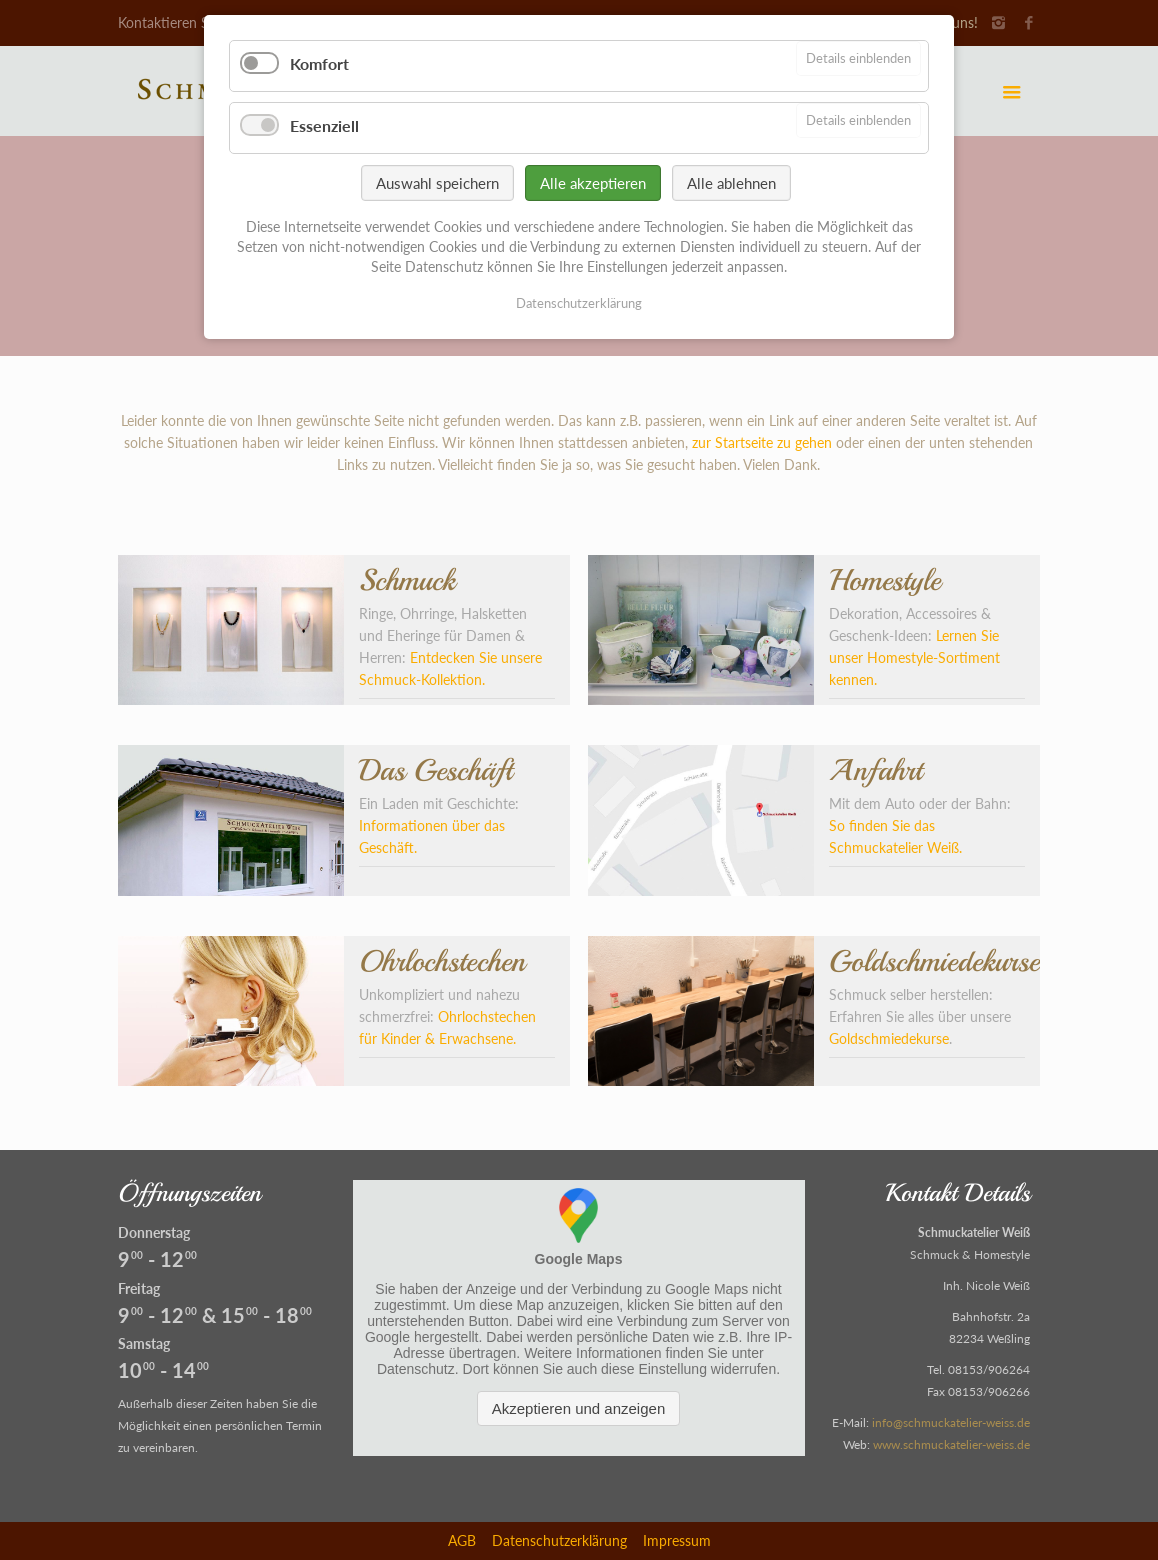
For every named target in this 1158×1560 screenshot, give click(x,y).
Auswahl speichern (437, 183)
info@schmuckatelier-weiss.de (951, 1422)
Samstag (144, 1343)
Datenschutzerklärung (559, 1540)
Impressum (677, 1540)
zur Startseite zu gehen (762, 442)
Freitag (139, 1288)
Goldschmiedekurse (889, 1038)
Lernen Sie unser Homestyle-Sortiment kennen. (914, 657)
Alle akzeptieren (593, 183)
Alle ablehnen (731, 183)
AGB (462, 1540)
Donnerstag (154, 1232)
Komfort (319, 63)
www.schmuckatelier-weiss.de (951, 1444)
